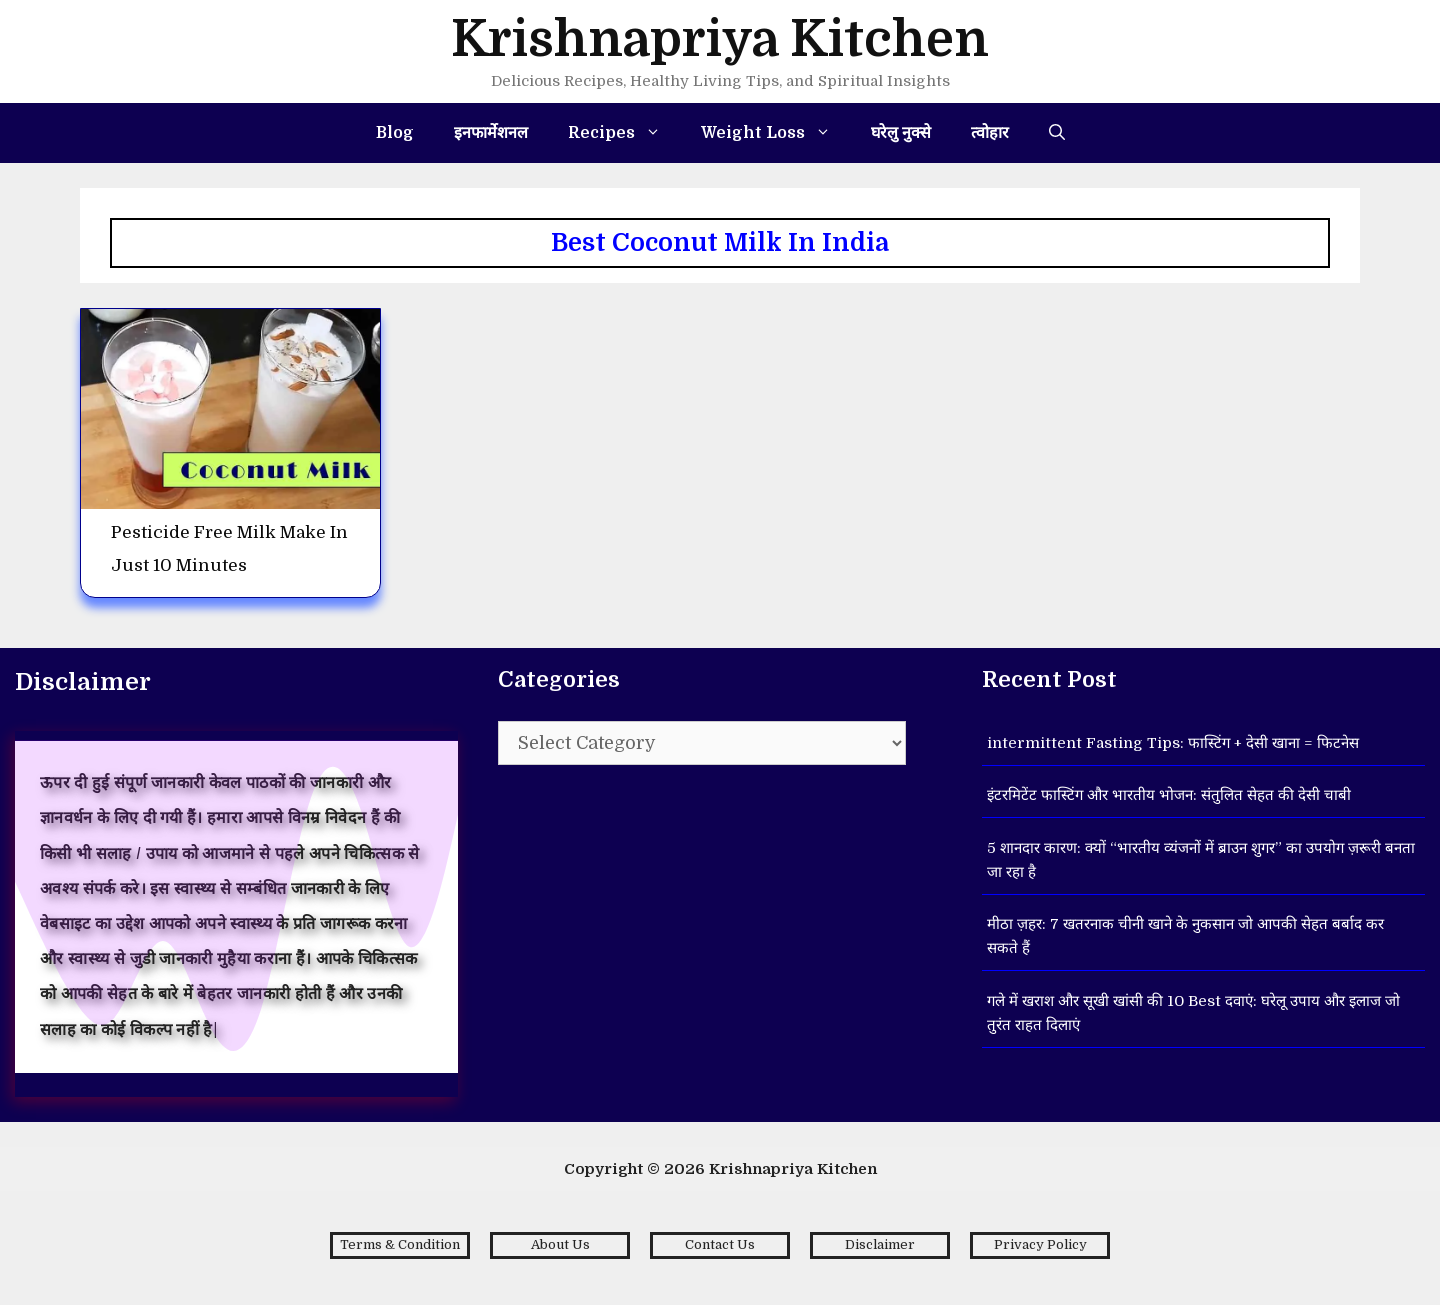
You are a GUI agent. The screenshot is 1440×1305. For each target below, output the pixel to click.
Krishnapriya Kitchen (720, 39)
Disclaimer (880, 1244)
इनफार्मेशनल (491, 133)
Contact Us (720, 1244)
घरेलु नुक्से (901, 133)
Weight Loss (776, 133)
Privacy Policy (1040, 1244)
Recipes (624, 133)
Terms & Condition (400, 1244)
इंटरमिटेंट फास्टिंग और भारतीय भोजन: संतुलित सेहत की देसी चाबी (1169, 795)
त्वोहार (990, 133)
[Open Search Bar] (1057, 133)
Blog (395, 133)
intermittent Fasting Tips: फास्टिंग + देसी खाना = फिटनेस (1173, 743)
